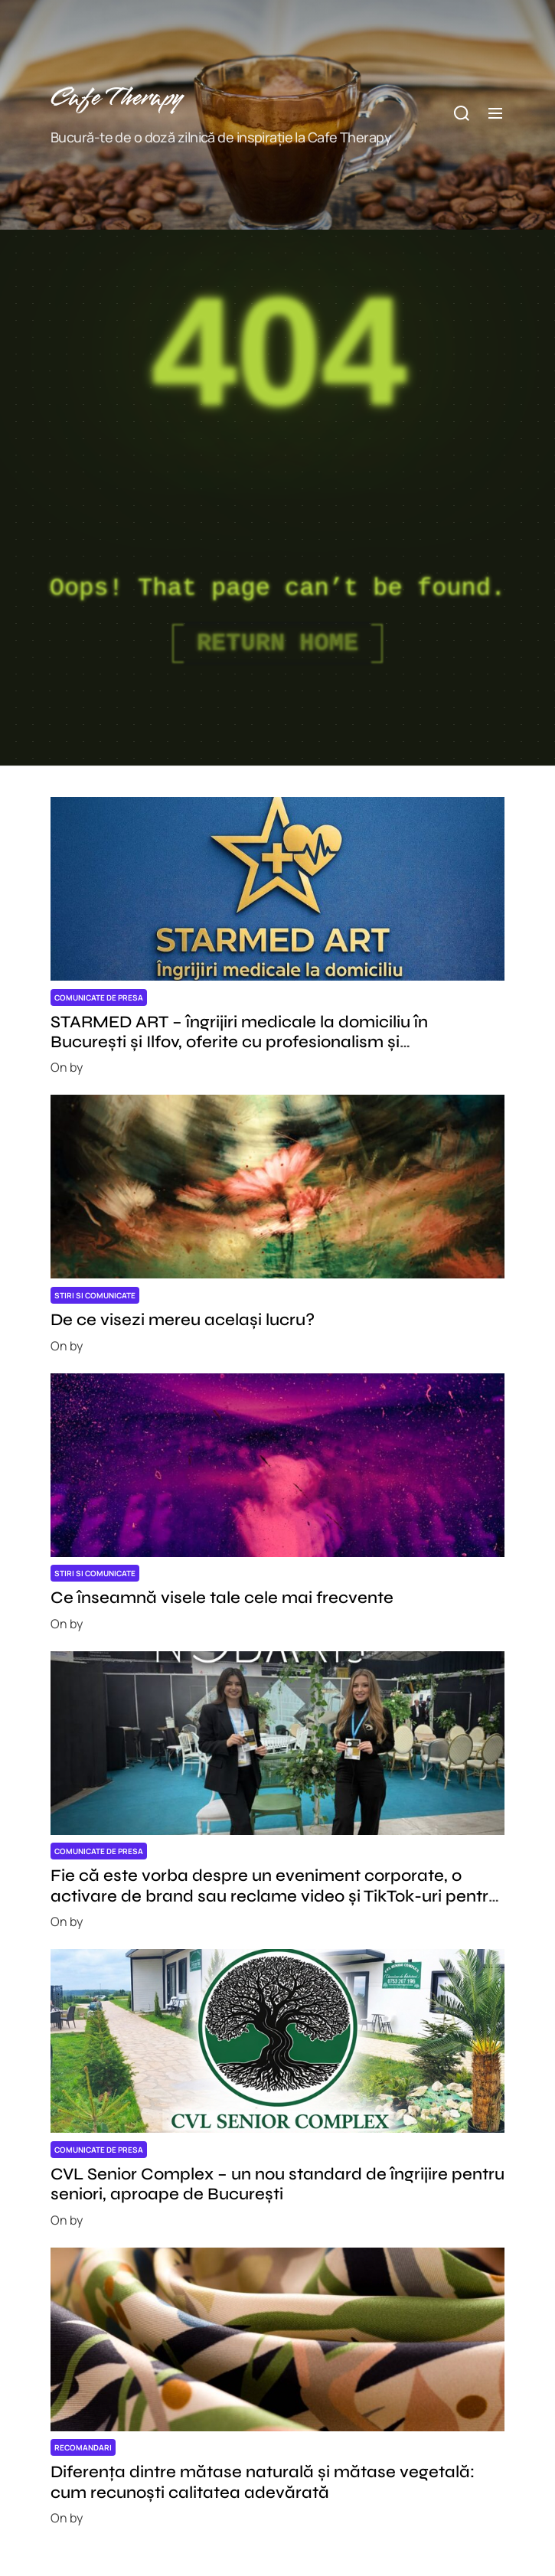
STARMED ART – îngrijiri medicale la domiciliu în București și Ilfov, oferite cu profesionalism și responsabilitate (239, 1042)
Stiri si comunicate (94, 1295)
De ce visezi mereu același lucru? (183, 1320)
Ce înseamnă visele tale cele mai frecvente (222, 1598)
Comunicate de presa (98, 997)
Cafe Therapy (116, 98)
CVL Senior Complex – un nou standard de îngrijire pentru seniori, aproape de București (277, 2184)
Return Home (277, 643)
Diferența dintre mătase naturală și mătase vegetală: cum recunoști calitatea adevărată (263, 2482)
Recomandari (83, 2447)
